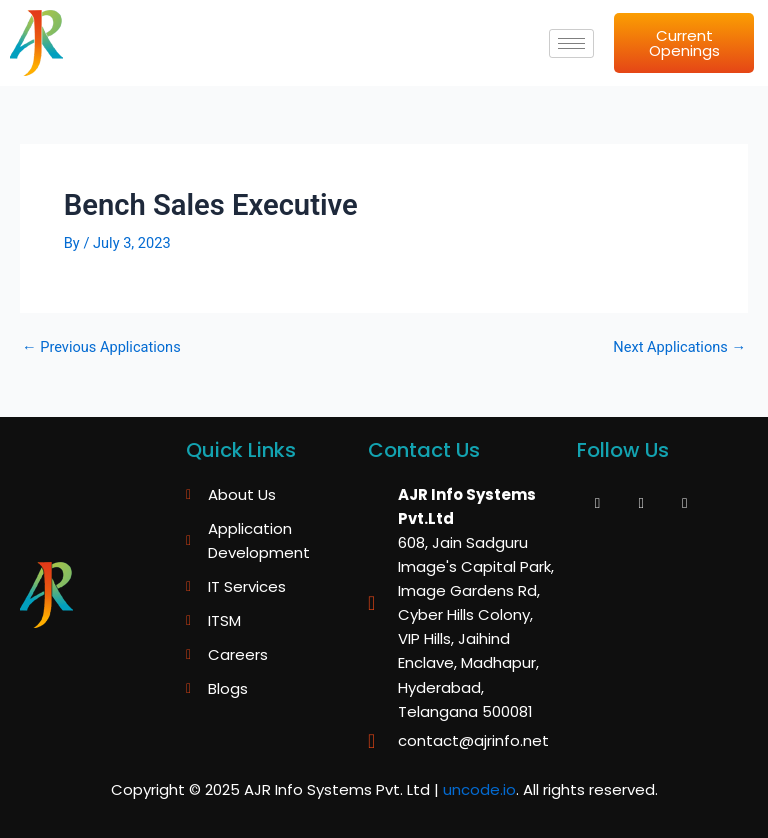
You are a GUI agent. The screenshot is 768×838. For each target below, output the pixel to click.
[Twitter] (641, 503)
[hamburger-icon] (571, 43)
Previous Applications (101, 347)
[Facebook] (597, 503)
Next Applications (679, 347)
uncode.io (479, 789)
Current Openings (684, 43)
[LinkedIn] (685, 503)
